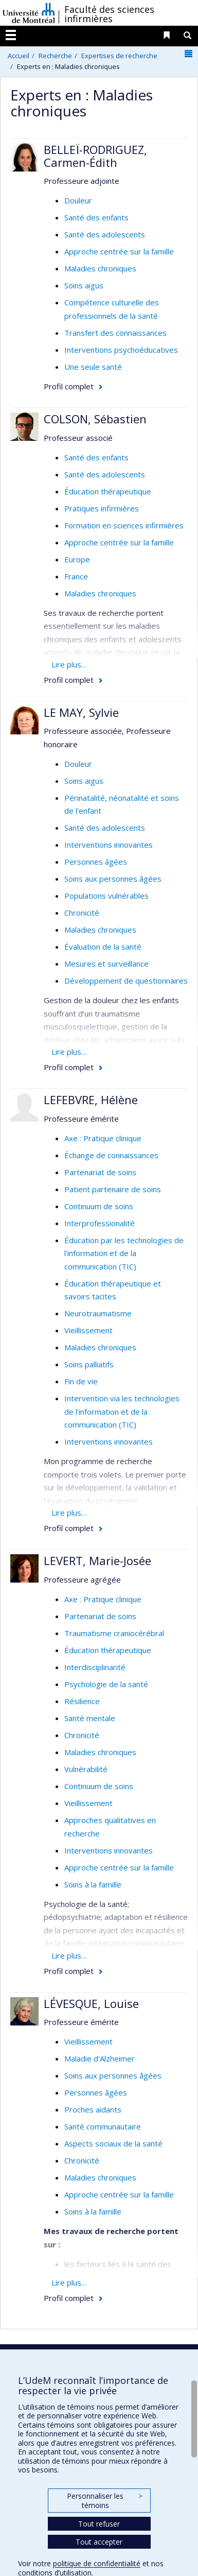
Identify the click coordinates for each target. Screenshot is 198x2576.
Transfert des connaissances (115, 333)
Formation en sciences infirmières (124, 525)
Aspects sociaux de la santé (113, 2143)
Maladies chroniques (100, 268)
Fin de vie (81, 1381)
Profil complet (69, 386)
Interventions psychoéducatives (121, 350)
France (76, 576)
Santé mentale (89, 1718)
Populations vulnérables (106, 895)
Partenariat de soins (100, 1172)
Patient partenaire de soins (112, 1189)
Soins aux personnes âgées (112, 878)
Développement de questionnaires (126, 980)
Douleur (78, 200)
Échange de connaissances (111, 1155)
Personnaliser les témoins (104, 2500)
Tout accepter (99, 2542)
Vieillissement (88, 1330)
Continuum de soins (98, 1206)
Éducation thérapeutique (107, 491)
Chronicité (81, 912)
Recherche (55, 55)
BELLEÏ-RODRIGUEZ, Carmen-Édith (95, 155)
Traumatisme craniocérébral (114, 1633)
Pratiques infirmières (101, 508)
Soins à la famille (92, 1884)
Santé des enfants (96, 217)
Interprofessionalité (99, 1223)
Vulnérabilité (85, 1769)
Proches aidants (92, 2109)
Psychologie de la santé (106, 1684)
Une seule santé (93, 367)
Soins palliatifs (89, 1364)
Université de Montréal (29, 13)
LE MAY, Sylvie (81, 712)
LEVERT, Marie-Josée (97, 1560)
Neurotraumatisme (98, 1313)
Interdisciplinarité (94, 1667)
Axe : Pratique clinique (102, 1138)
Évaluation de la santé (102, 946)
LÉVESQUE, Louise (91, 2003)
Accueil (18, 55)
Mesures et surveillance (106, 963)
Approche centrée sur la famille (119, 251)
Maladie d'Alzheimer (99, 2058)
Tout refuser (99, 2524)
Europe (77, 559)
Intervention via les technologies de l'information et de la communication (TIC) (121, 1411)
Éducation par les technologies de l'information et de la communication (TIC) (124, 1253)
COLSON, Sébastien (95, 418)
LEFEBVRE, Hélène (91, 1099)
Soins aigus (83, 285)
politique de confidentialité (96, 2563)
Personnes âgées (95, 861)
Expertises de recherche (119, 55)
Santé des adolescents (104, 234)
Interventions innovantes (108, 844)
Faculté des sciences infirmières (109, 14)
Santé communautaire (102, 2126)
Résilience (82, 1701)
